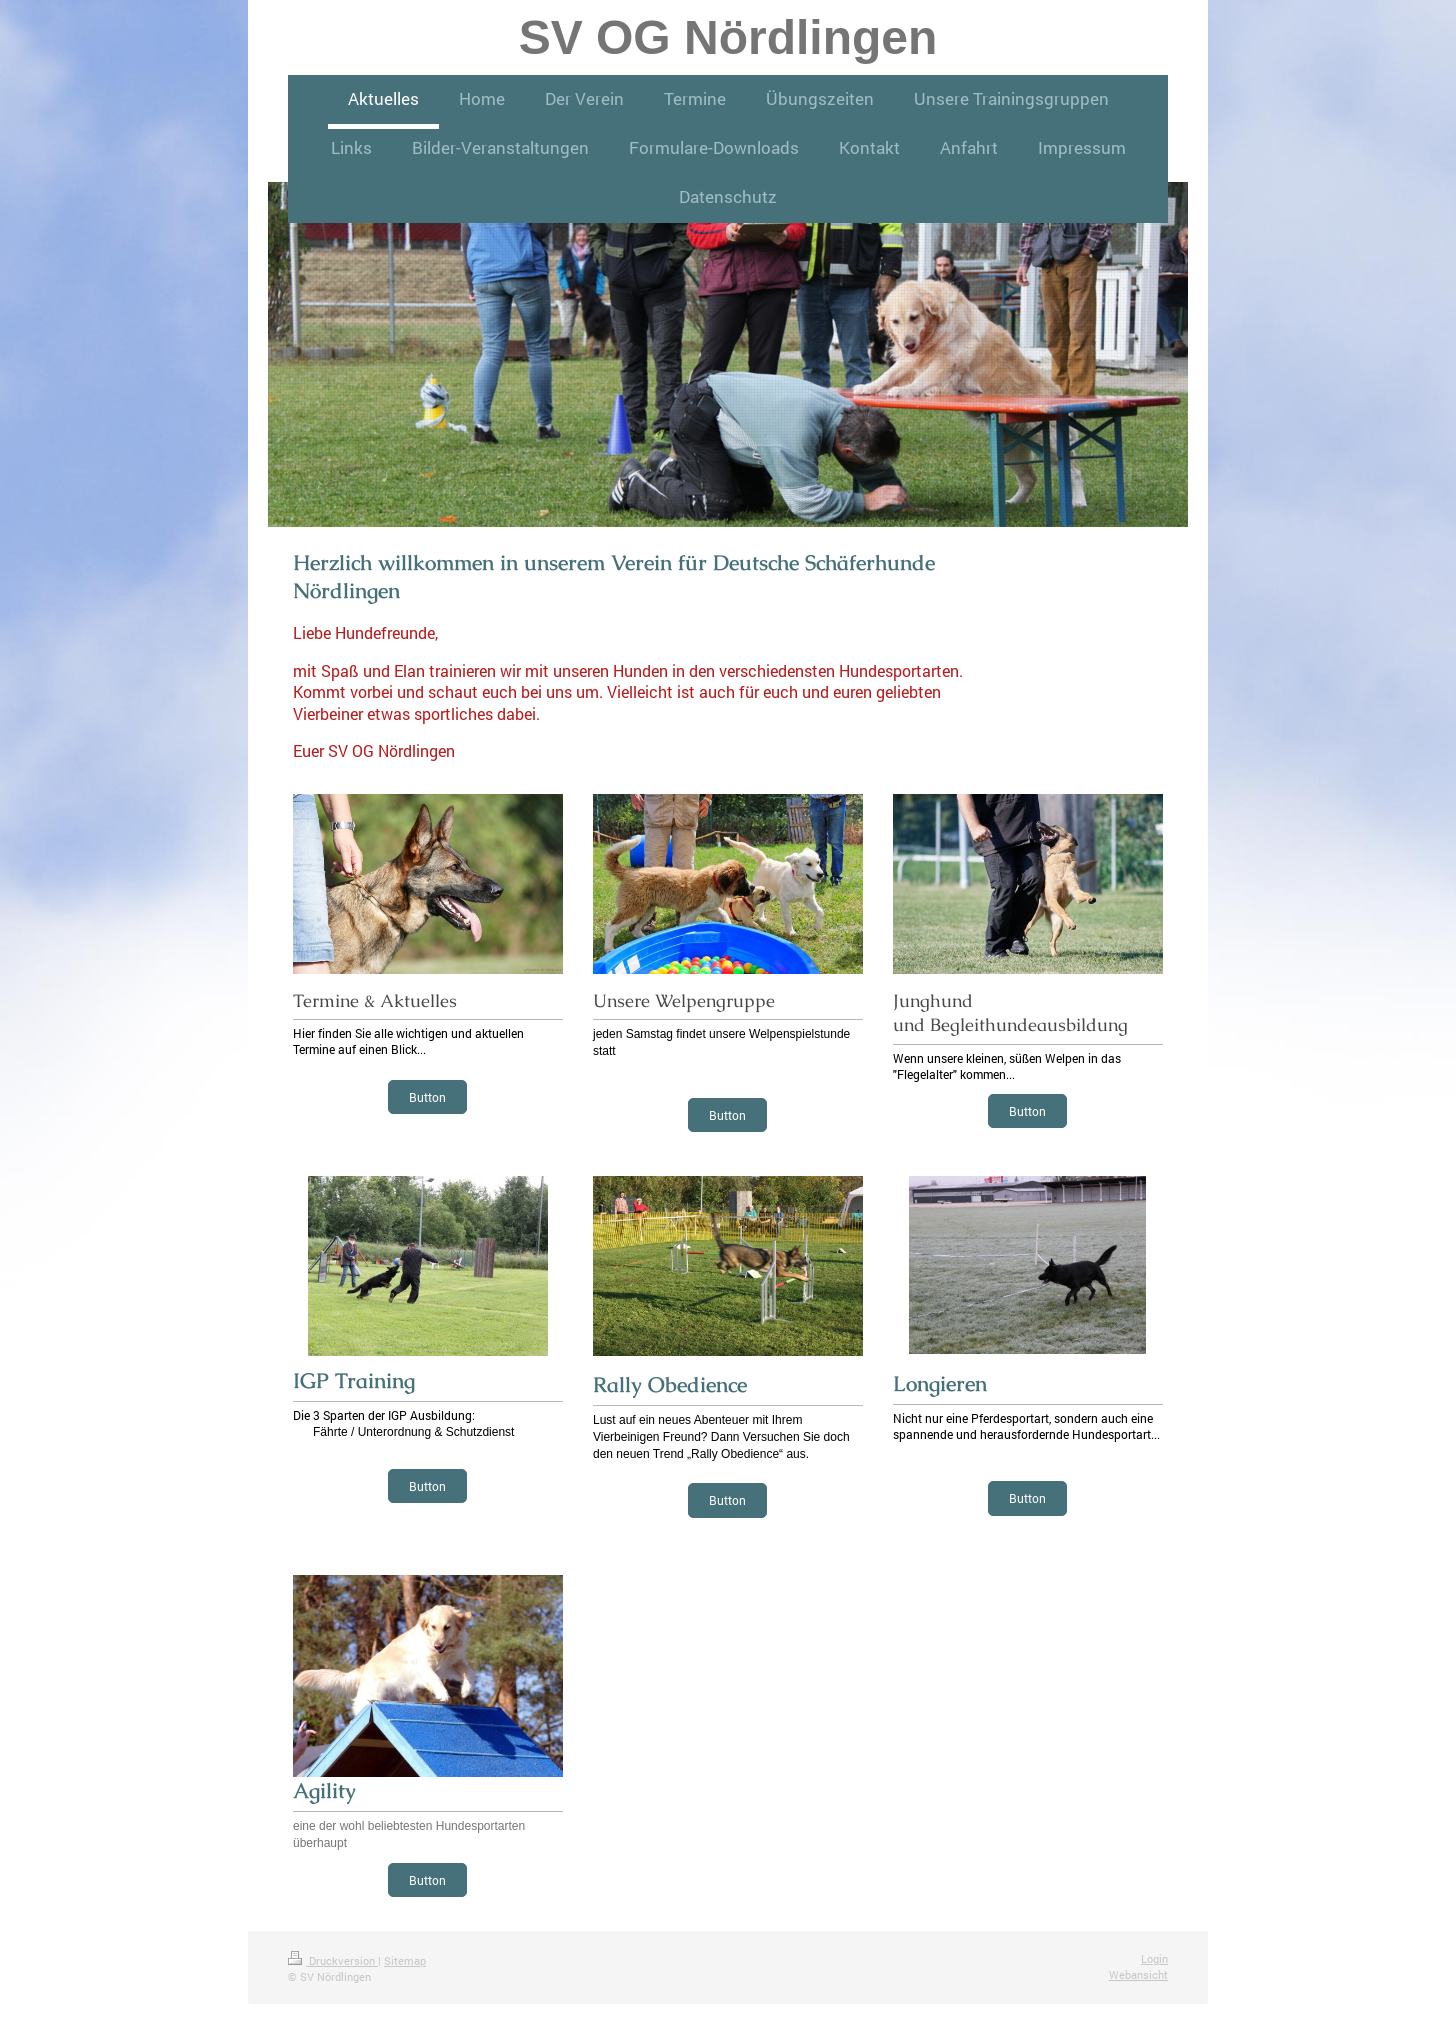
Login (1154, 1958)
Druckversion (333, 1960)
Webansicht (1138, 1974)
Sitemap (405, 1960)
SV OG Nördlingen (728, 37)
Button (427, 1097)
